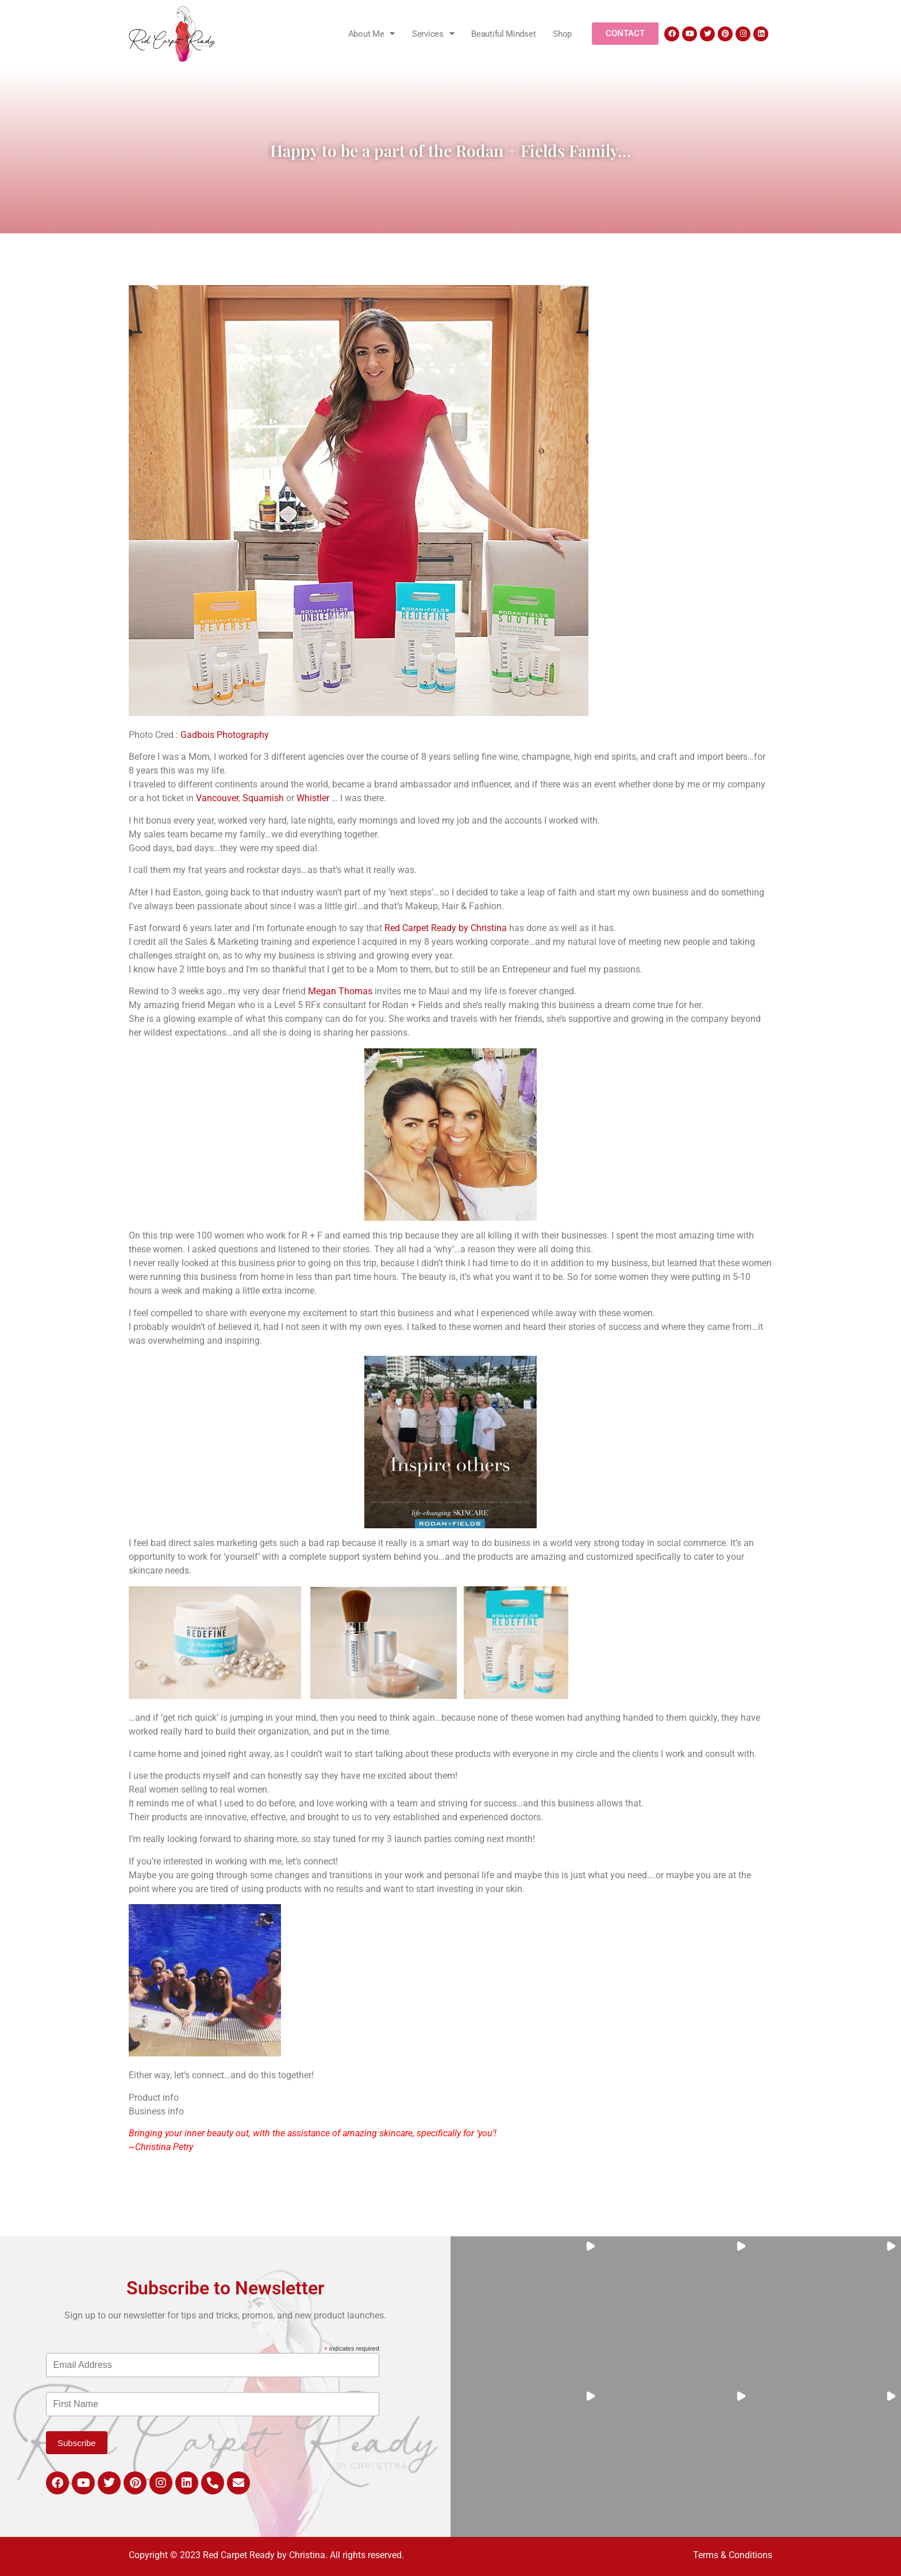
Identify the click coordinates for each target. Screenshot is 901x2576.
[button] (525, 2311)
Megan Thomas (340, 991)
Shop (562, 34)
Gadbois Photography (224, 734)
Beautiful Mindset (503, 34)
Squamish (263, 798)
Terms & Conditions (732, 2555)
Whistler (313, 798)
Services (433, 34)
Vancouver (217, 798)
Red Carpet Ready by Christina (445, 927)
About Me (371, 34)
